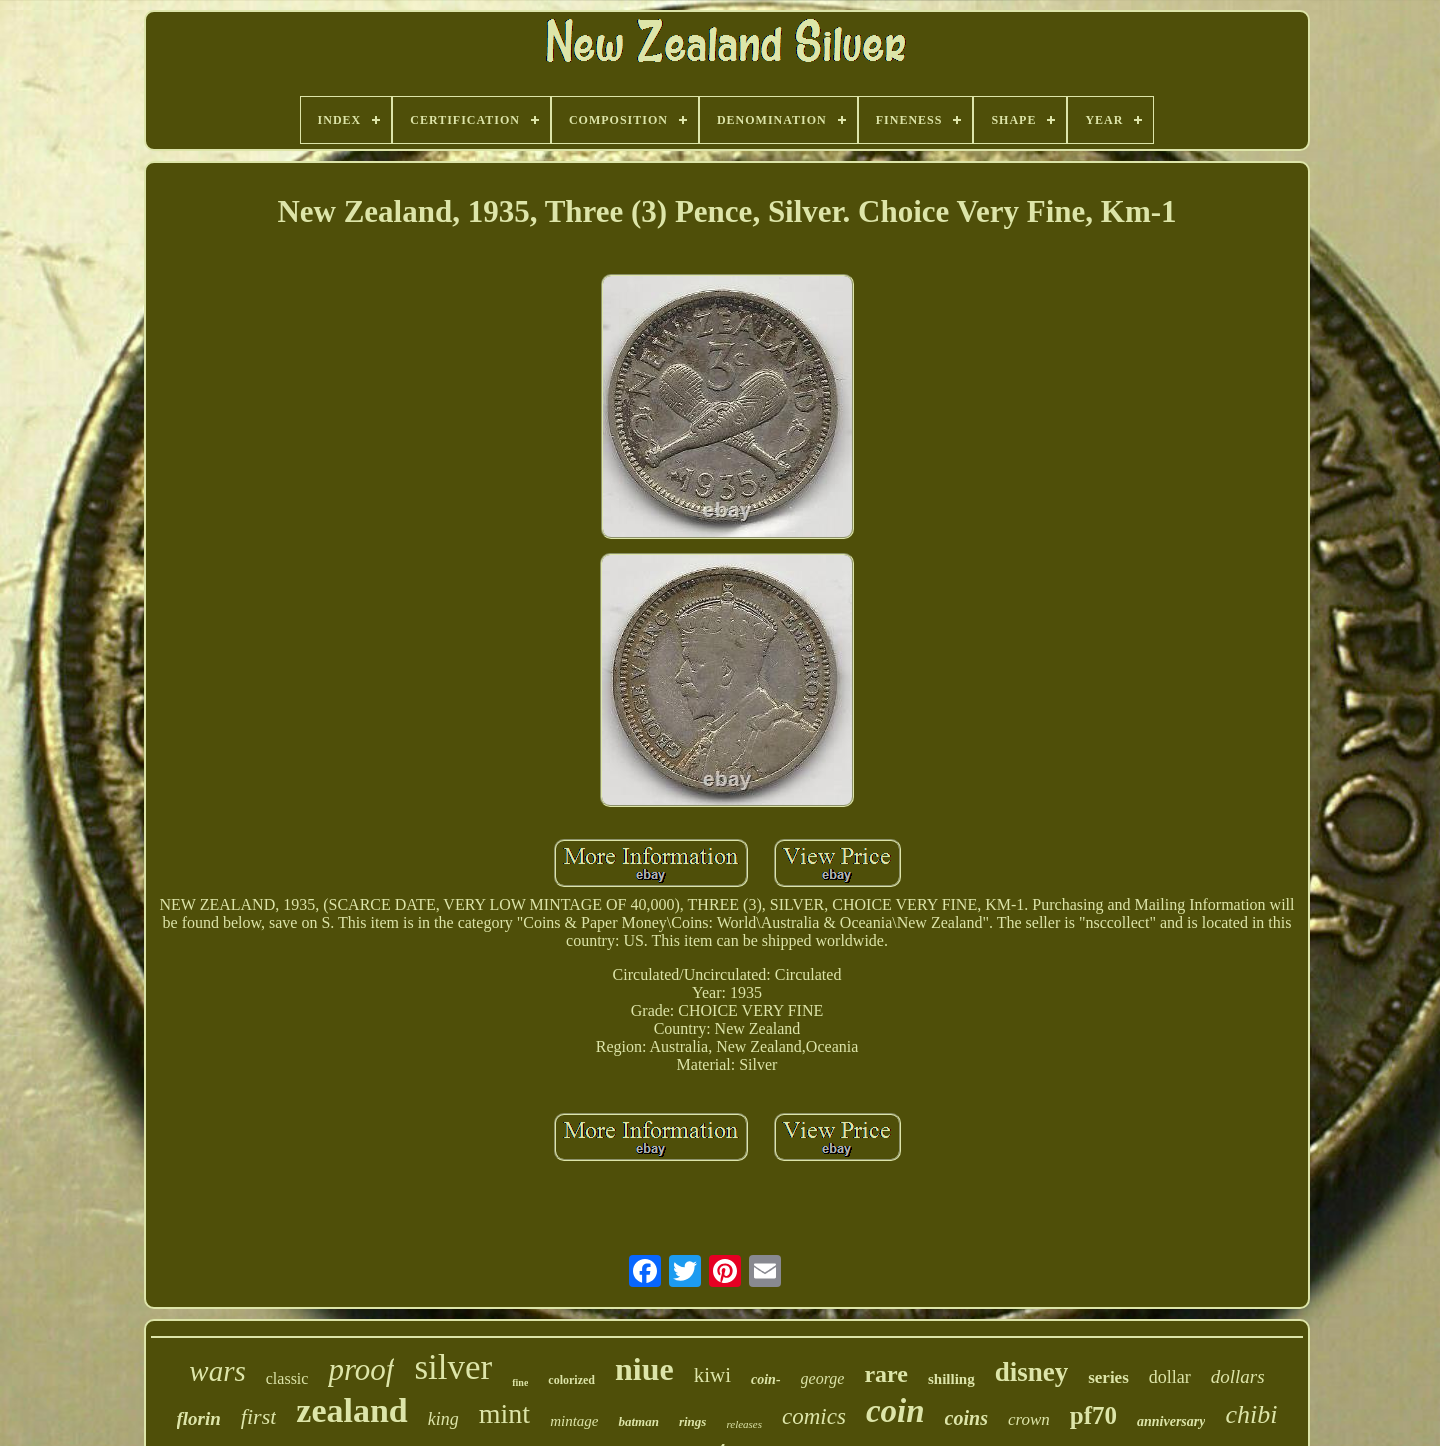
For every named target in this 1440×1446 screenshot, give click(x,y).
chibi (1251, 1414)
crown (1029, 1419)
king (443, 1419)
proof (361, 1369)
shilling (951, 1379)
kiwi (712, 1375)
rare (886, 1374)
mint (504, 1413)
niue (644, 1369)
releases (744, 1424)
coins (966, 1418)
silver (453, 1367)
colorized (571, 1380)
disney (1032, 1372)
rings (692, 1421)
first (258, 1416)
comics (814, 1416)
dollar (1170, 1377)
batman (638, 1421)
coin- (766, 1379)
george (823, 1378)
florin (199, 1418)
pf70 (1093, 1415)
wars (217, 1371)
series (1108, 1377)
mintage (574, 1421)
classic (287, 1378)
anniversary (1171, 1421)
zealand (351, 1410)
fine (520, 1382)
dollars (1238, 1376)
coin (895, 1411)
